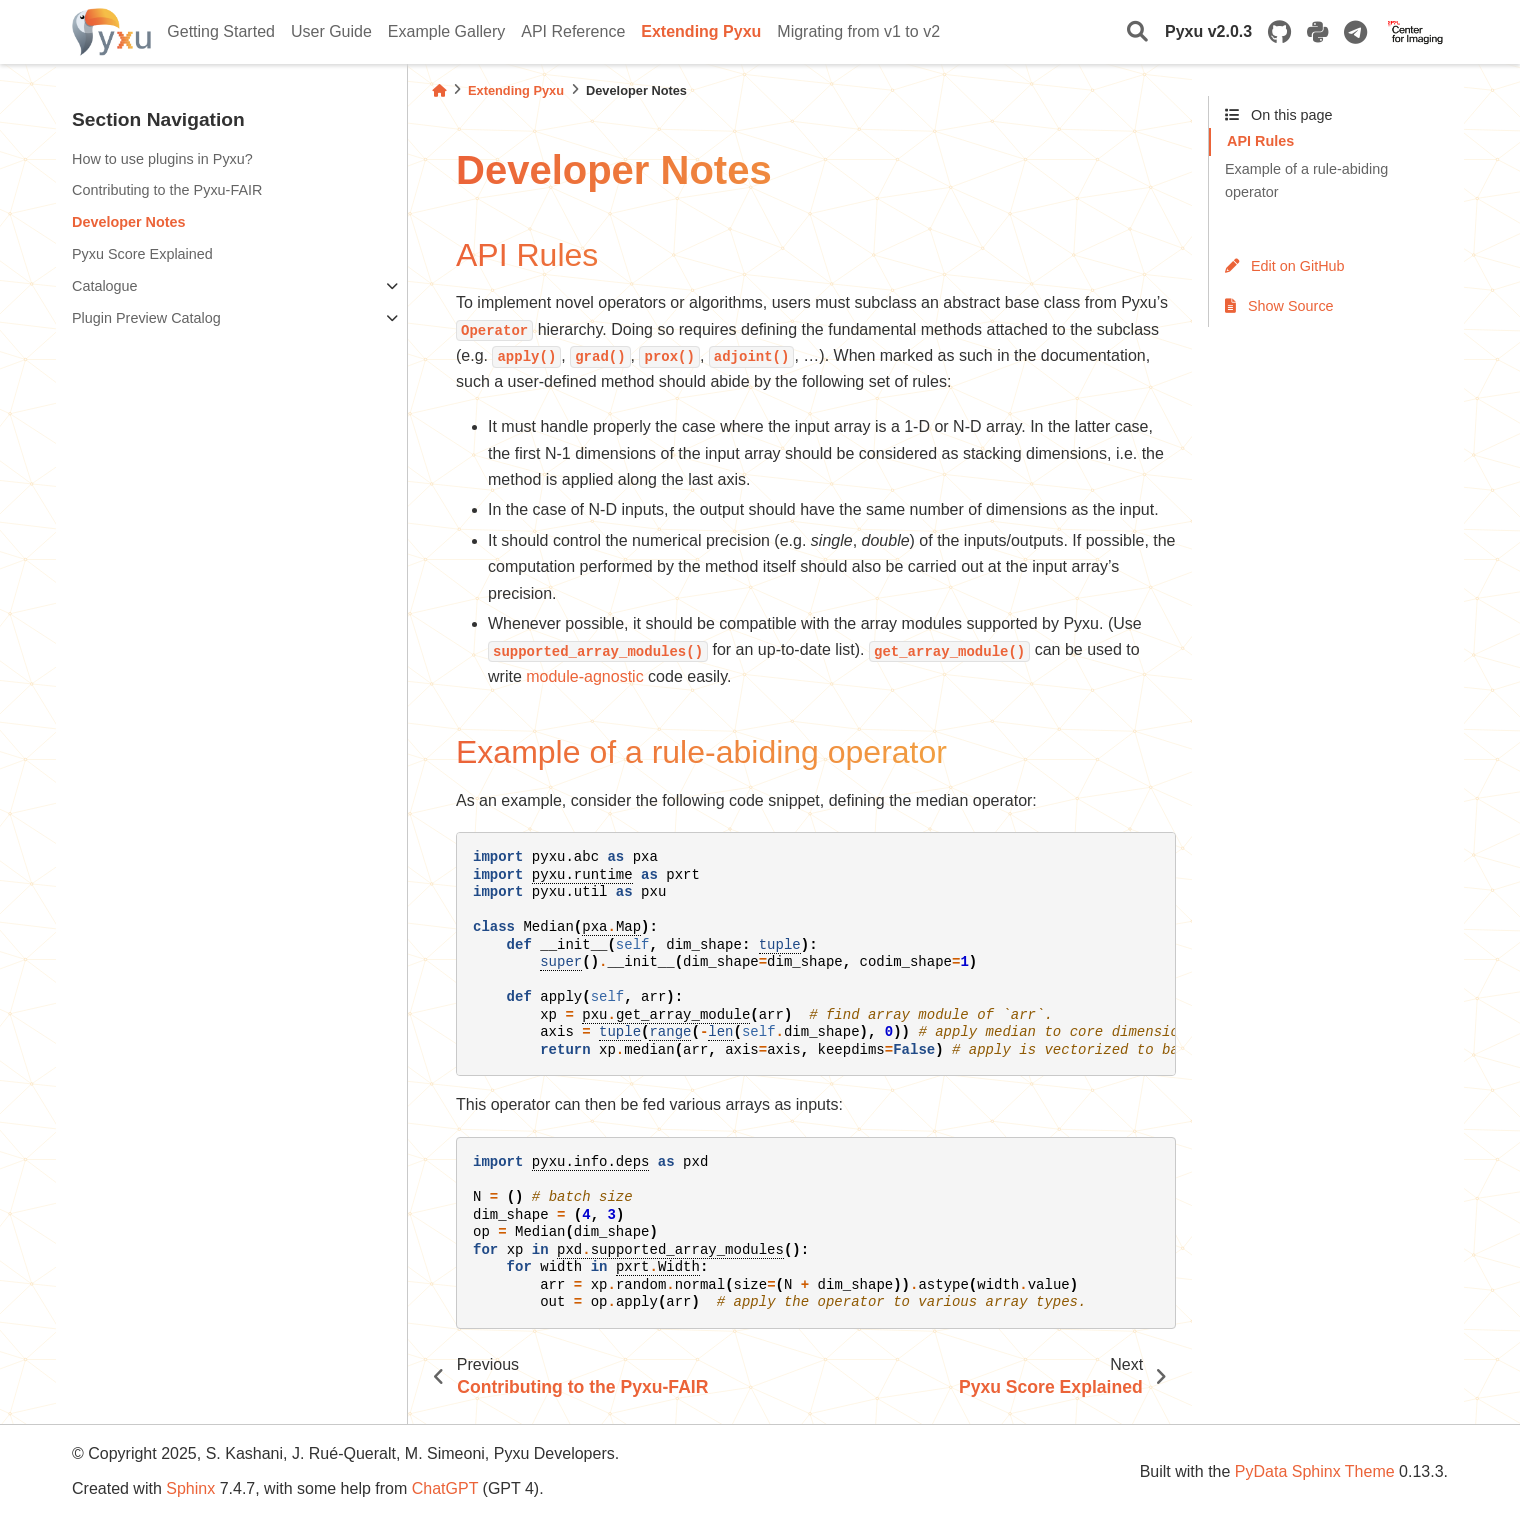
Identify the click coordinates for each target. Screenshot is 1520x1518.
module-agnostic (584, 676)
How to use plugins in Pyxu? (162, 159)
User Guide (331, 31)
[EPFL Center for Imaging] (1415, 32)
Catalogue (105, 286)
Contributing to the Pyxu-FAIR (167, 190)
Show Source (1279, 306)
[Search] (1137, 32)
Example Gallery (446, 31)
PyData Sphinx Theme (1315, 1471)
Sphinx (190, 1488)
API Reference (573, 31)
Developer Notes (129, 222)
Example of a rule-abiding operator (1306, 181)
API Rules (1260, 141)
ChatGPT (445, 1488)
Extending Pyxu (701, 31)
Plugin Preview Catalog (146, 318)
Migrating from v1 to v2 (858, 31)
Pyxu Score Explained (142, 254)
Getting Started (221, 31)
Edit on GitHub (1285, 266)
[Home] (439, 90)
